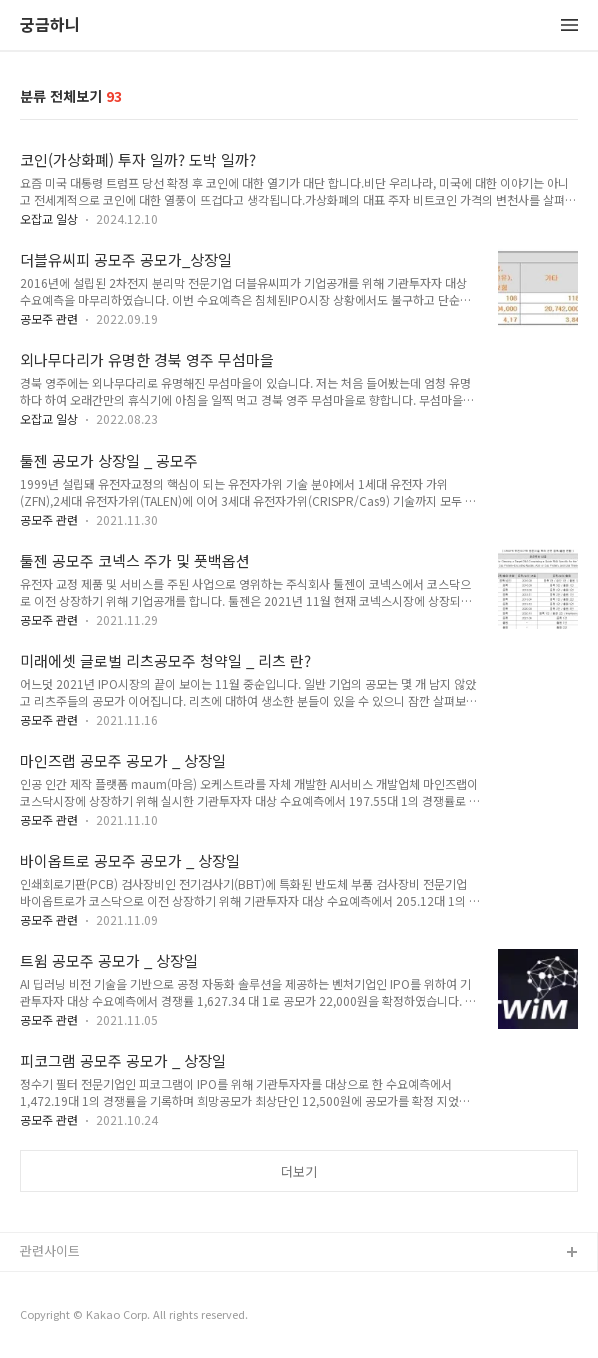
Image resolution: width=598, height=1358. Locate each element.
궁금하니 (50, 25)
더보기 (299, 1171)
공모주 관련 (49, 318)
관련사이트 (50, 1250)
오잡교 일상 (49, 218)
